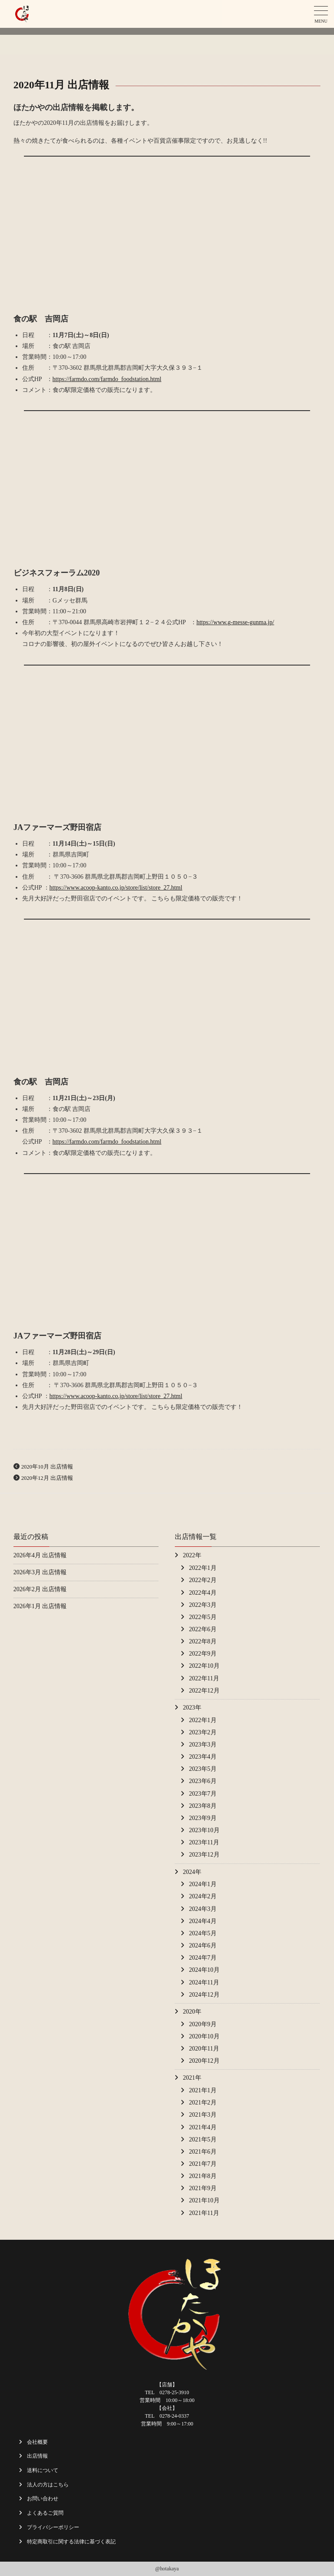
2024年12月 (204, 1994)
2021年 (192, 2077)
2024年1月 (203, 1884)
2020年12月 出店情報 (47, 1478)
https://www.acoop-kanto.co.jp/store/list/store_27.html (116, 887)
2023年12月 (204, 1854)
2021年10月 (204, 2200)
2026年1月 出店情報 (40, 1606)
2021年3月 (203, 2114)
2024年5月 (203, 1933)
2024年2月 (203, 1896)
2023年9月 (203, 1818)
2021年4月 (203, 2127)
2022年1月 (203, 1568)
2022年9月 (203, 1653)
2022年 (192, 1555)
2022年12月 (204, 1690)
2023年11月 (204, 1842)
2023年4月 (203, 1756)
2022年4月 (203, 1592)
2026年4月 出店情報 (40, 1555)
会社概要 (37, 2442)
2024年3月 (203, 1909)
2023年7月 (203, 1793)
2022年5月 (203, 1617)
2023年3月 (203, 1744)
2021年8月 (203, 2176)
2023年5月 (203, 1769)
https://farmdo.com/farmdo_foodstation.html (107, 379)
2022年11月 (204, 1678)
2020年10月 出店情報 (47, 1467)
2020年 (192, 2011)
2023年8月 (203, 1806)
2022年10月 (204, 1666)
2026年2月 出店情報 (40, 1589)
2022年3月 (203, 1605)
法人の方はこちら (48, 2485)
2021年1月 (203, 2090)
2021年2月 (203, 2102)
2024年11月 (204, 1982)
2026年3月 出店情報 (40, 1572)
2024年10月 (204, 1970)
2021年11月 (204, 2213)
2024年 (192, 1872)
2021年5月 (203, 2139)
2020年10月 (204, 2036)
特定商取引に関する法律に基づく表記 (71, 2542)
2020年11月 (204, 2048)
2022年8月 (203, 1641)
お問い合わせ (42, 2499)
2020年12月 (204, 2060)
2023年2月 (203, 1732)
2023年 (192, 1707)
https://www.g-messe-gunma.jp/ (235, 622)
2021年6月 (203, 2151)
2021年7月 (203, 2164)
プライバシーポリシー (53, 2527)
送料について (42, 2470)
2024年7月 (203, 1957)
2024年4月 (203, 1921)
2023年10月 (204, 1830)
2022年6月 (203, 1629)
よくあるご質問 (45, 2513)
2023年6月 (203, 1781)
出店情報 (37, 2456)
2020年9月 (203, 2024)
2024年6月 (203, 1945)
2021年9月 (203, 2188)
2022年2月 (203, 1580)
